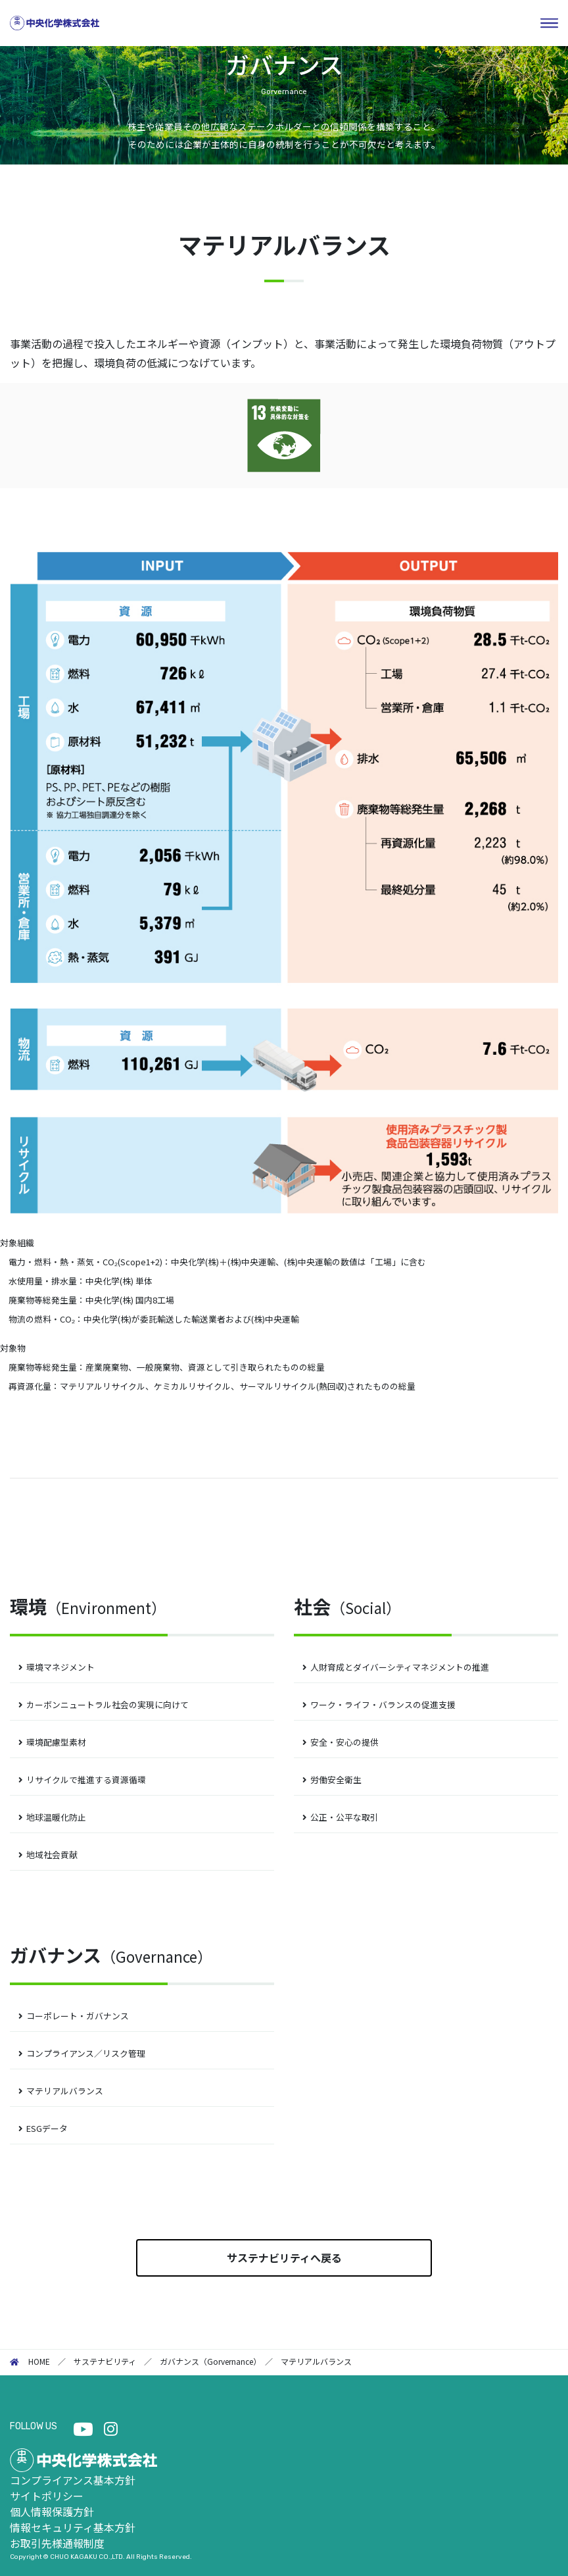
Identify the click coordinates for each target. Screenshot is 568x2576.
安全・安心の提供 (344, 1742)
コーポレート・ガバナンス (77, 2015)
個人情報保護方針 (52, 2511)
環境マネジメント (60, 1667)
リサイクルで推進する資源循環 (86, 1779)
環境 (88, 1606)
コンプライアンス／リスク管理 (85, 2053)
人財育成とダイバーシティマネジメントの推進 (399, 1667)
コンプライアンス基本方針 (72, 2480)
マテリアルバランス (64, 2090)
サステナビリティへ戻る (284, 2257)
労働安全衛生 (336, 1779)
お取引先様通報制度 (57, 2543)
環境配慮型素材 (56, 1742)
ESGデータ (47, 2128)
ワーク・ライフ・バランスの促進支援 (383, 1704)
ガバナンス (111, 1955)
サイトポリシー (46, 2496)
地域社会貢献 (52, 1854)
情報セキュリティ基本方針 (72, 2527)
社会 (347, 1606)
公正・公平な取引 (344, 1817)
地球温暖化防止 (56, 1817)
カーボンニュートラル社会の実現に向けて (107, 1704)
